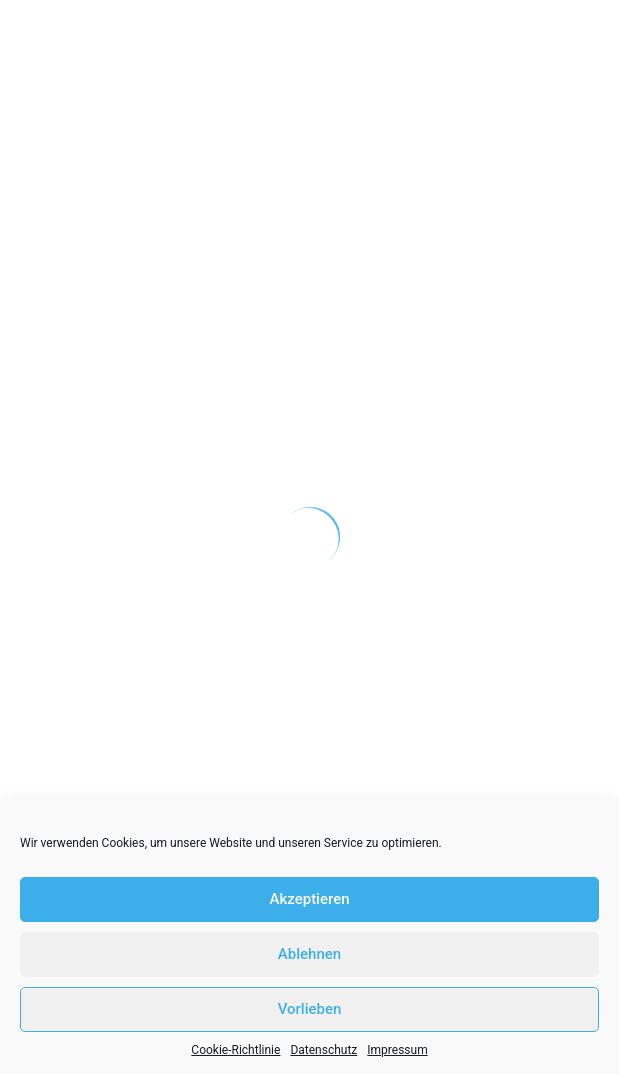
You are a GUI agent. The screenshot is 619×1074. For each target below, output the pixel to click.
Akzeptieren (309, 899)
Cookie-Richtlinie (235, 1050)
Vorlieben (310, 1009)
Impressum (397, 1050)
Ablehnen (309, 954)
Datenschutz (323, 1050)
